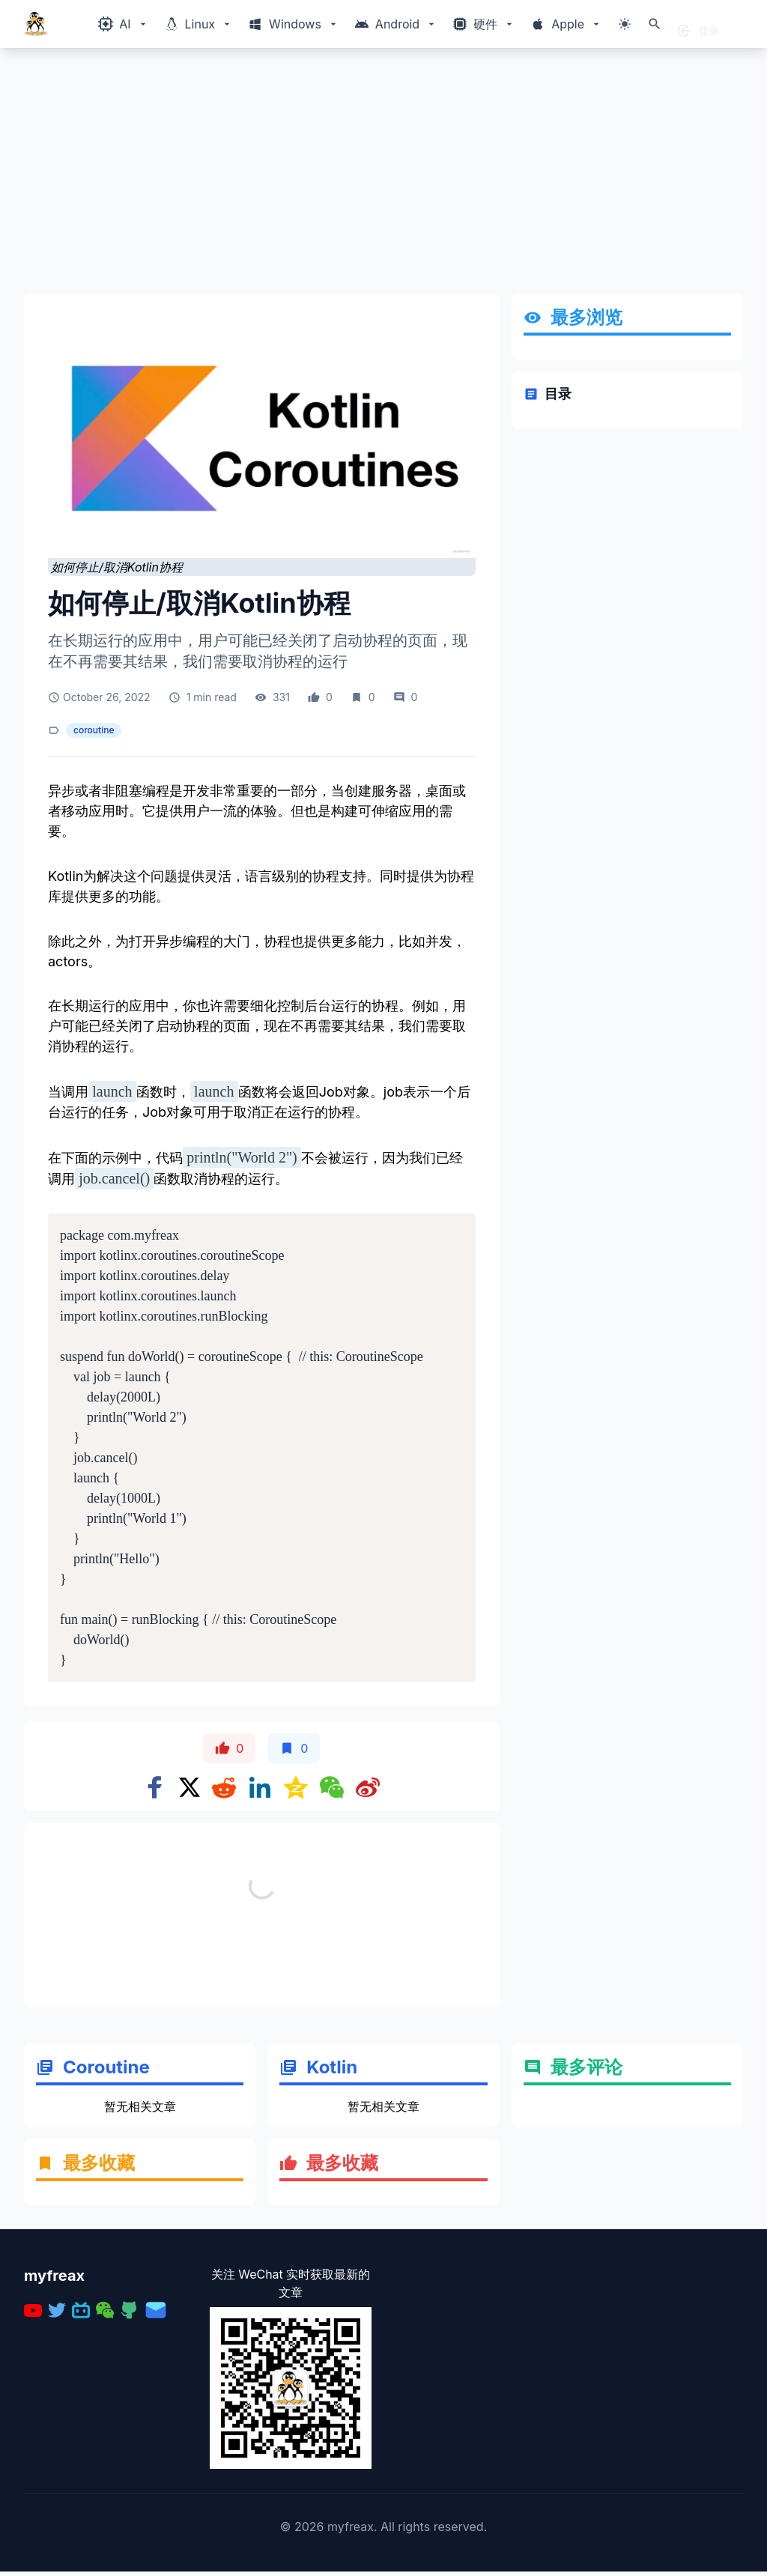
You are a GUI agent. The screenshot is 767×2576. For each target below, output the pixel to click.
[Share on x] (189, 1787)
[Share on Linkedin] (260, 1787)
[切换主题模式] (624, 23)
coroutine (93, 730)
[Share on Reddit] (224, 1787)
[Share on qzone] (296, 1787)
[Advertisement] (383, 177)
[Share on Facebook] (155, 1787)
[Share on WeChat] (332, 1787)
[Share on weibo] (368, 1787)
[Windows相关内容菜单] (123, 24)
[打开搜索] (654, 23)
